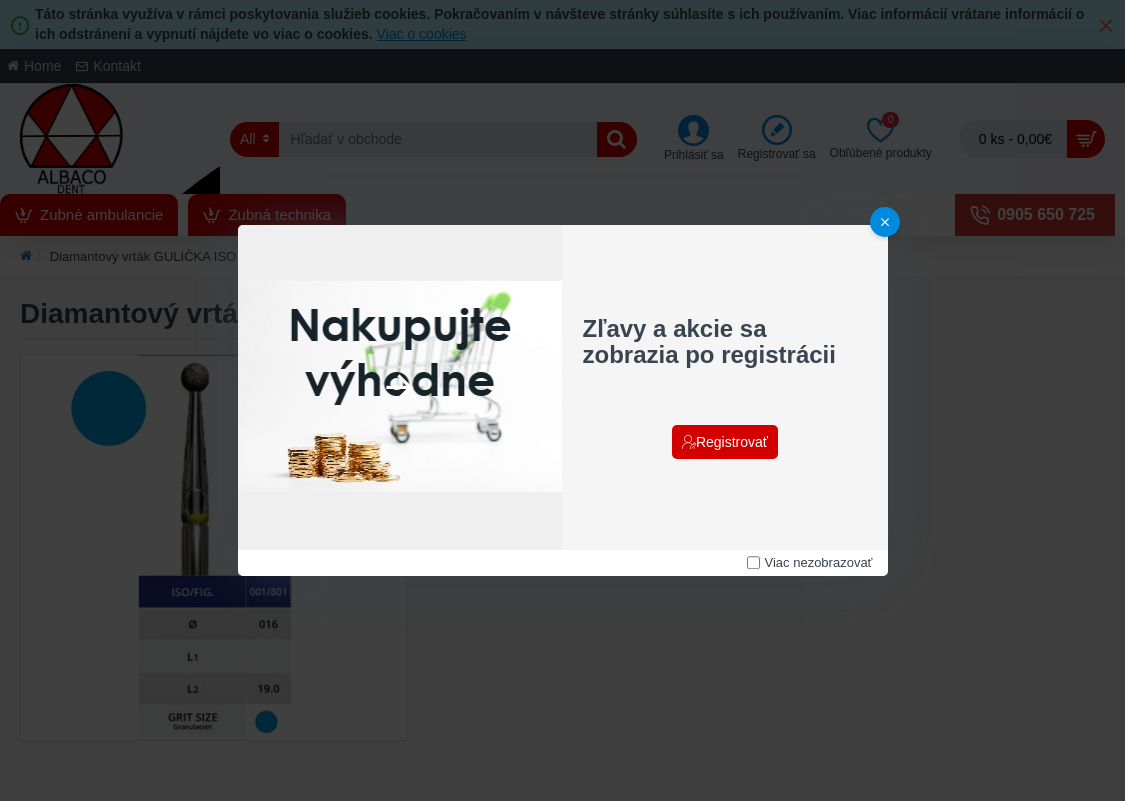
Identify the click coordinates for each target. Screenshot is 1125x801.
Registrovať (732, 442)
